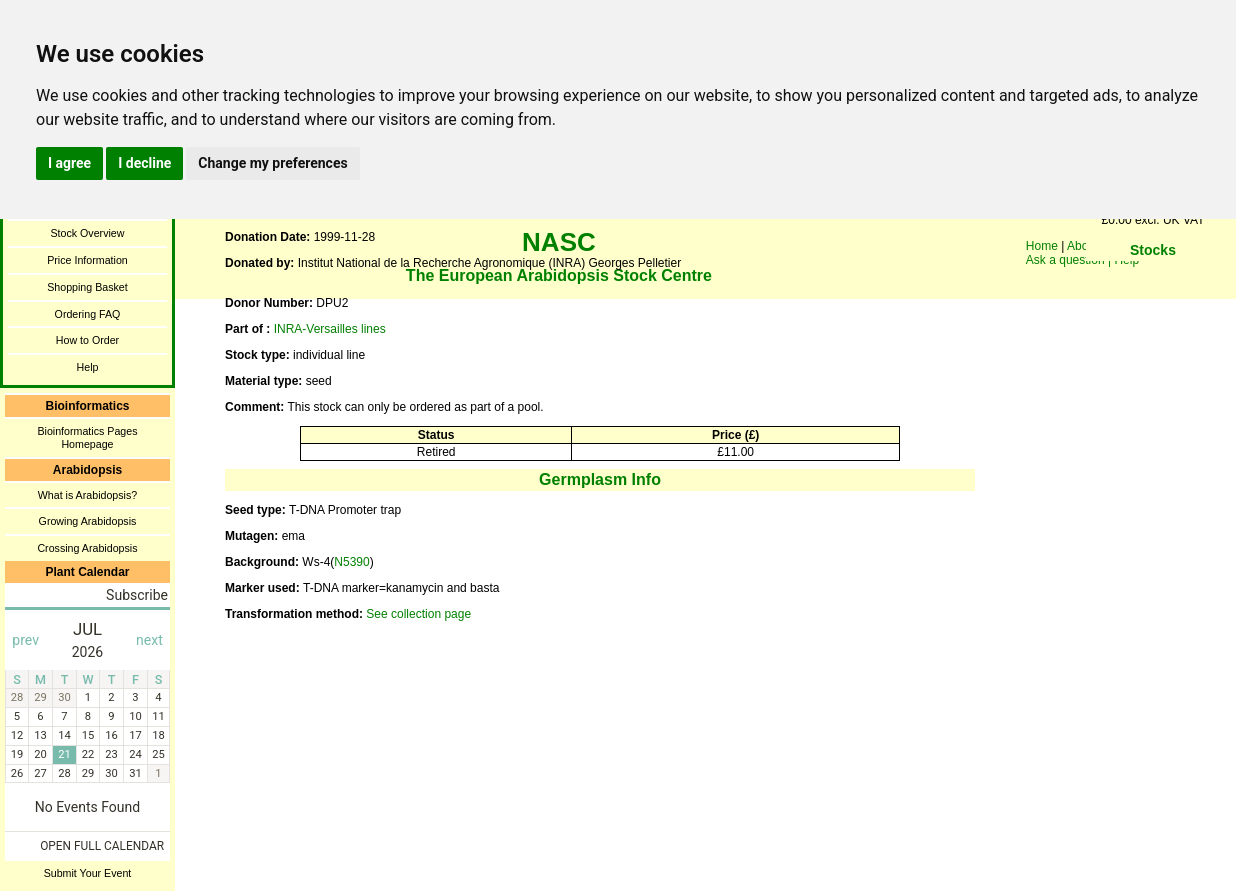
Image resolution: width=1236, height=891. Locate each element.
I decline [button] (144, 163)
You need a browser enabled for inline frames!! (1153, 280)
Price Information (87, 260)
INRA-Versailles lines (330, 329)
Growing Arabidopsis (88, 521)
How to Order (87, 340)
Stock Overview (87, 233)
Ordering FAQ (88, 314)
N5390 (351, 562)
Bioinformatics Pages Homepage (87, 437)
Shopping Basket (87, 287)
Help (88, 367)
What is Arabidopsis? (88, 495)
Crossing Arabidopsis (87, 548)
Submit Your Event (88, 873)
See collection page (418, 614)
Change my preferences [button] (272, 163)
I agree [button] (69, 163)
